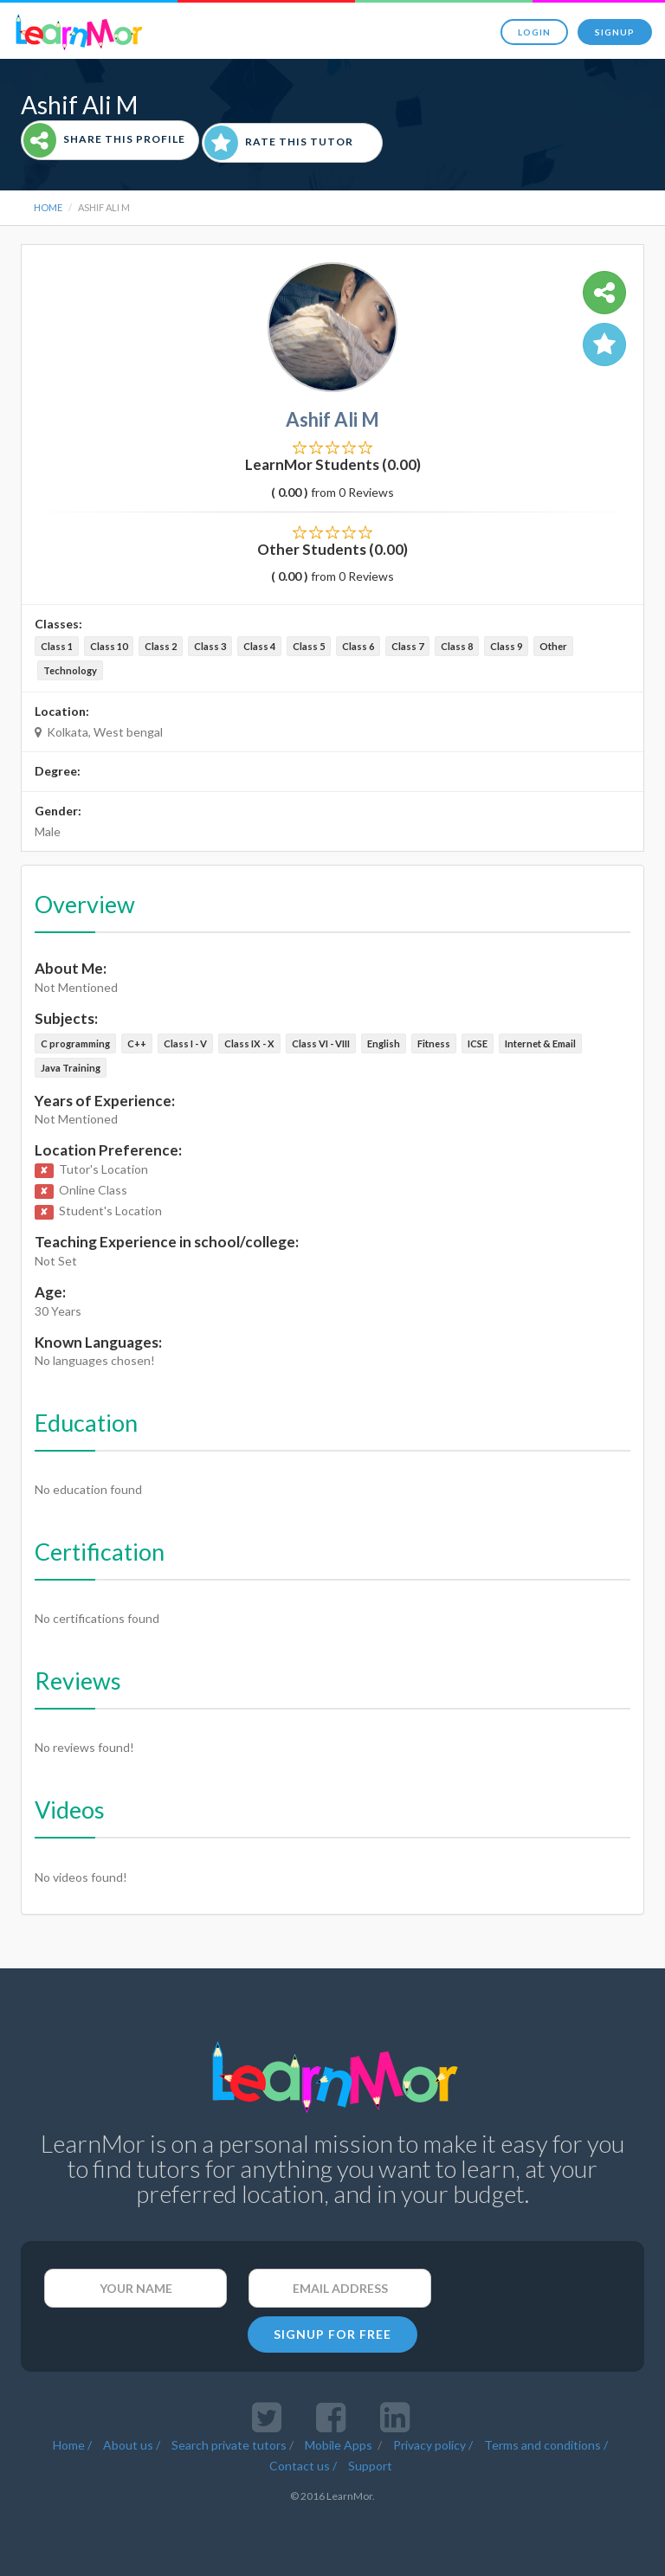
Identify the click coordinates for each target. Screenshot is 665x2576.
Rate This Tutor (278, 143)
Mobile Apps (340, 2445)
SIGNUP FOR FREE (332, 2334)
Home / (72, 2445)
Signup (615, 32)
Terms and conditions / (546, 2445)
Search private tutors (229, 2445)
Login (534, 32)
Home (48, 207)
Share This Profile (104, 140)
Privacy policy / (433, 2445)
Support (370, 2465)
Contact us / (303, 2465)
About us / (131, 2445)
